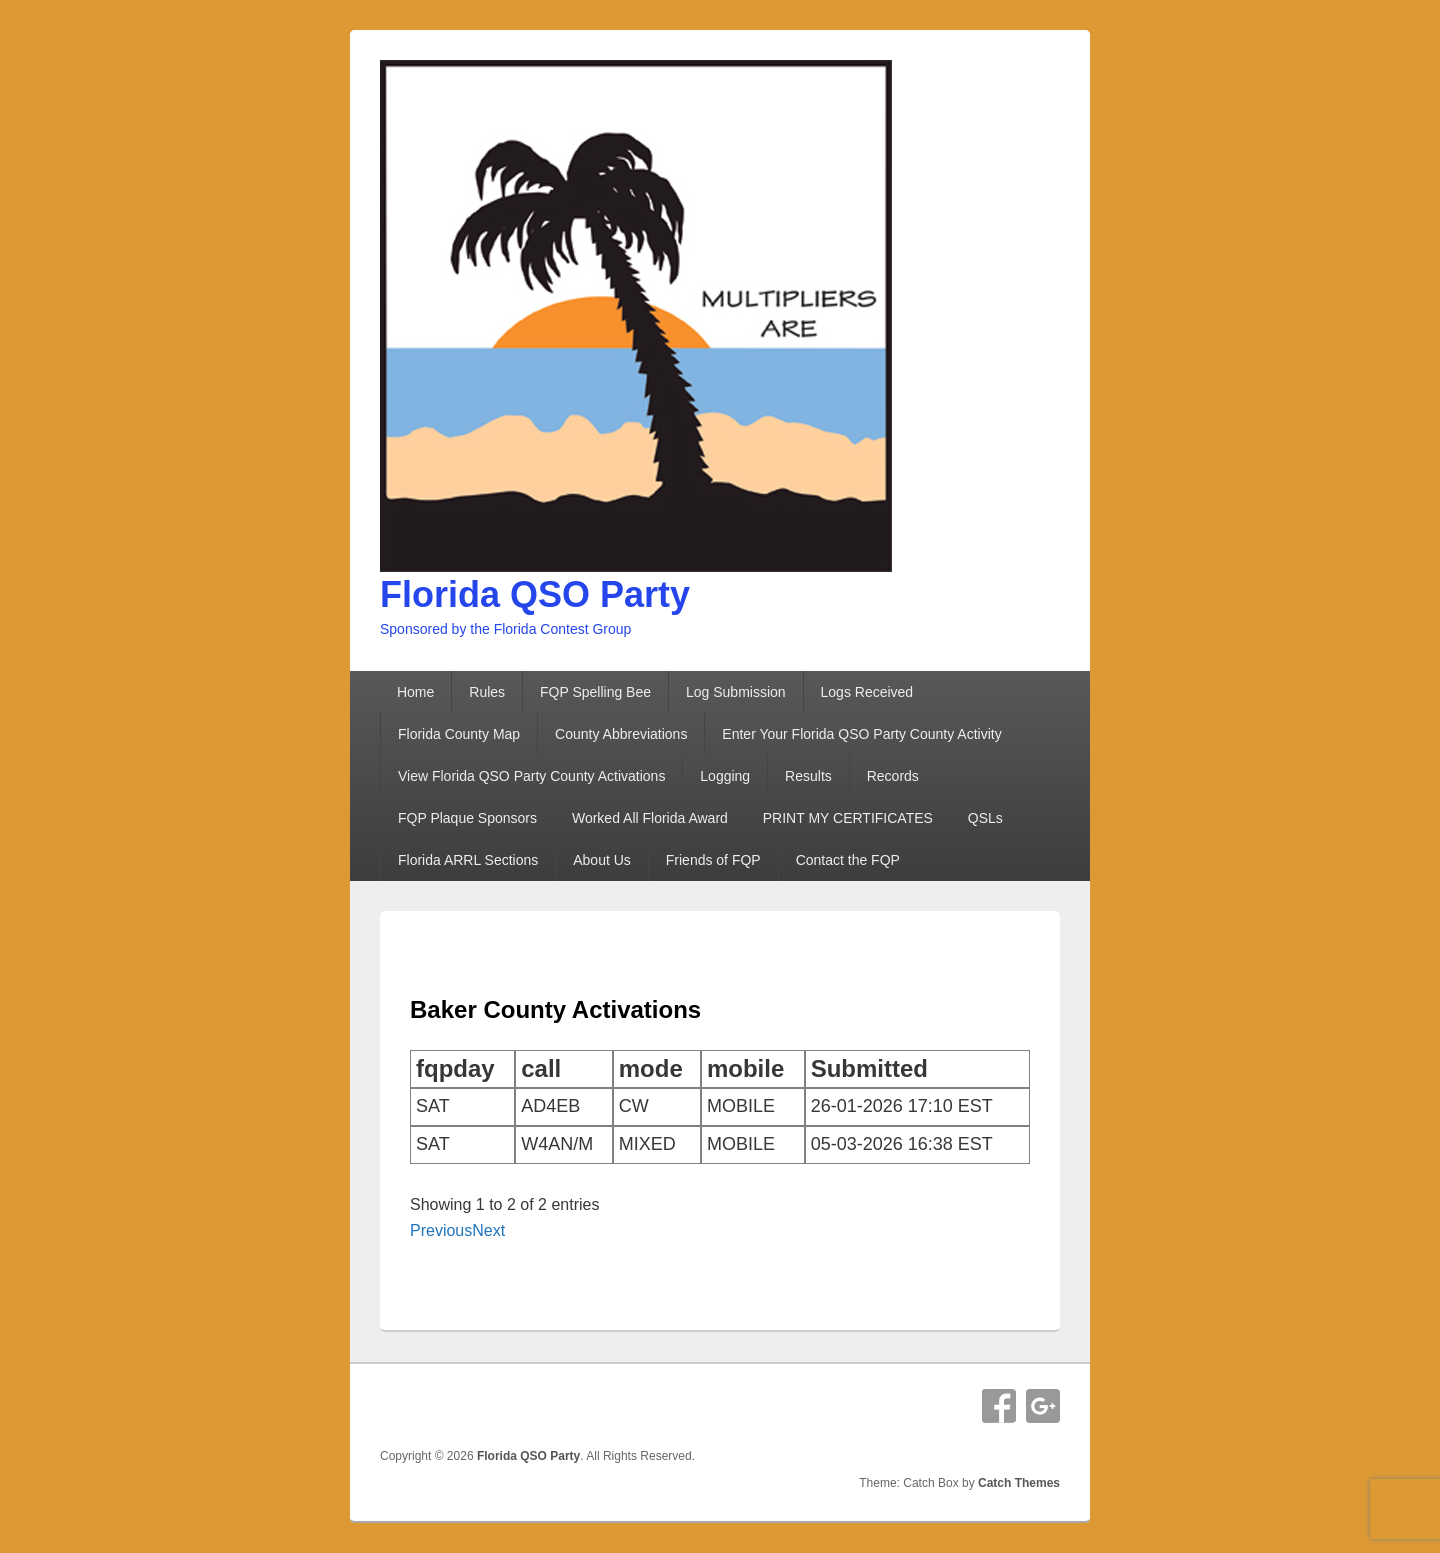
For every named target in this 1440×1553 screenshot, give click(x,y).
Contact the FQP (848, 860)
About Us (602, 860)
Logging (725, 776)
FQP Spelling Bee (595, 692)
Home (415, 692)
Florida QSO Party (535, 594)
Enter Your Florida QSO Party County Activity (861, 734)
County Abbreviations (621, 734)
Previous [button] (441, 1230)
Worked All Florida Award (650, 818)
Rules (487, 692)
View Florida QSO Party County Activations (531, 776)
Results (808, 776)
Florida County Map (459, 734)
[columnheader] (462, 1069)
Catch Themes (1019, 1483)
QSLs (985, 818)
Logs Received (867, 692)
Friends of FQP (713, 860)
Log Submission (736, 692)
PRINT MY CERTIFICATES (848, 818)
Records (893, 776)
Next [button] (488, 1230)
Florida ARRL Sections (468, 860)
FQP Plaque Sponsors (467, 818)
